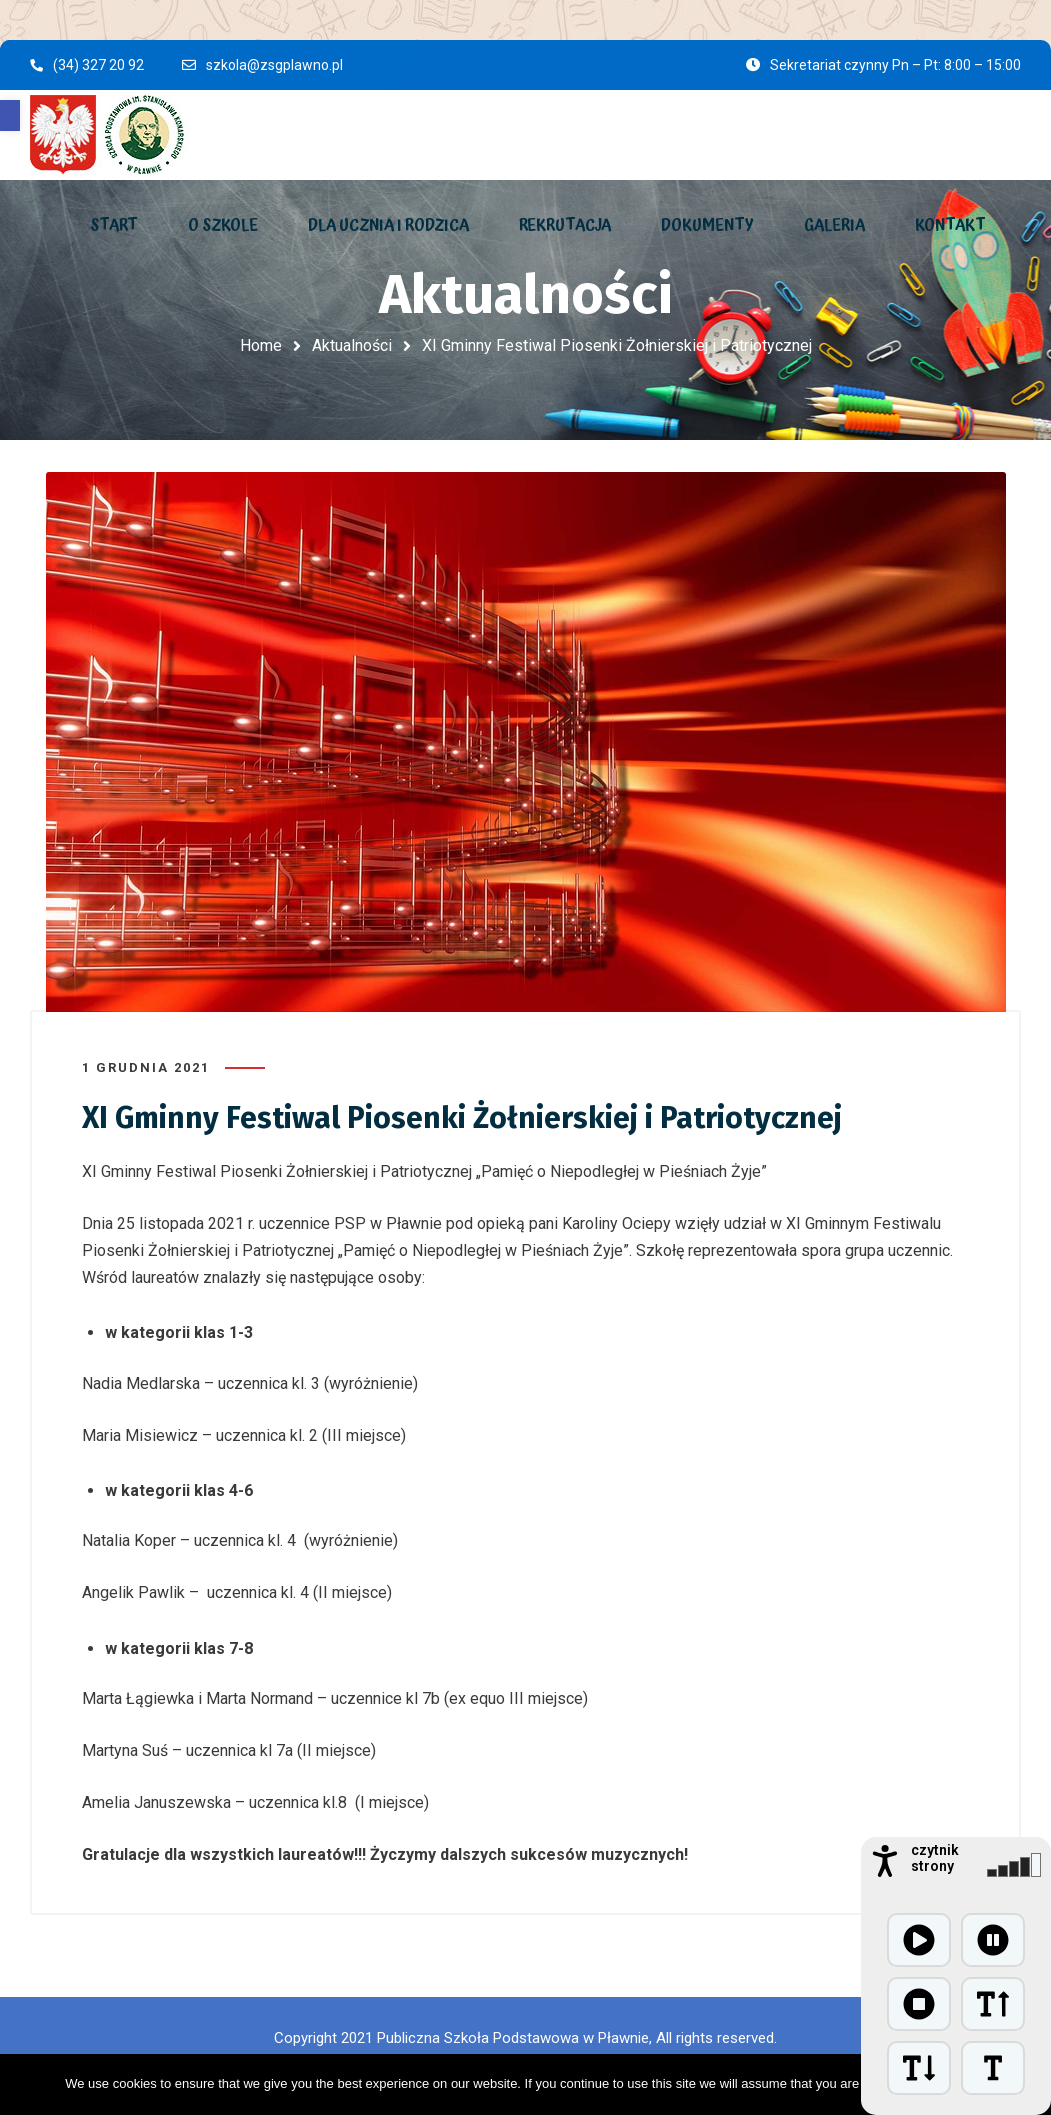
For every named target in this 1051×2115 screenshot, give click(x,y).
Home (261, 345)
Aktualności (352, 345)
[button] (10, 115)
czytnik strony (935, 1858)
